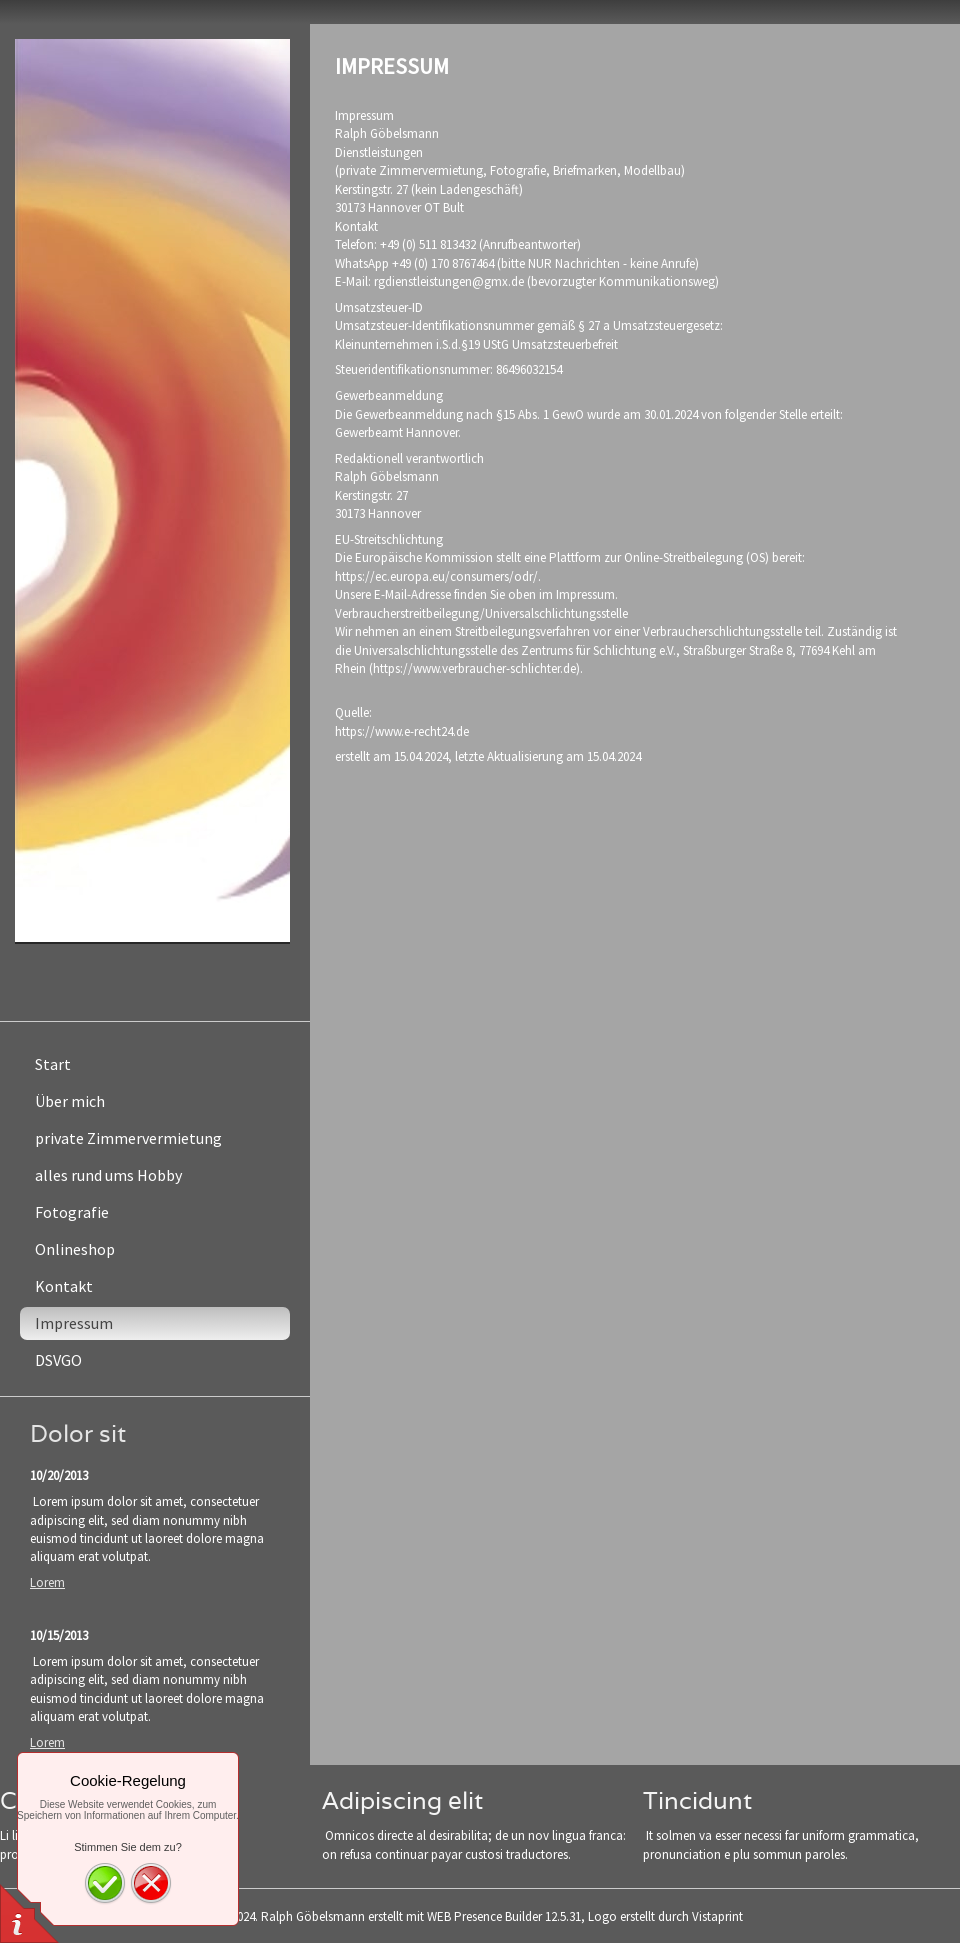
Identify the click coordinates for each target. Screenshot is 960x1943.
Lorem (47, 1582)
